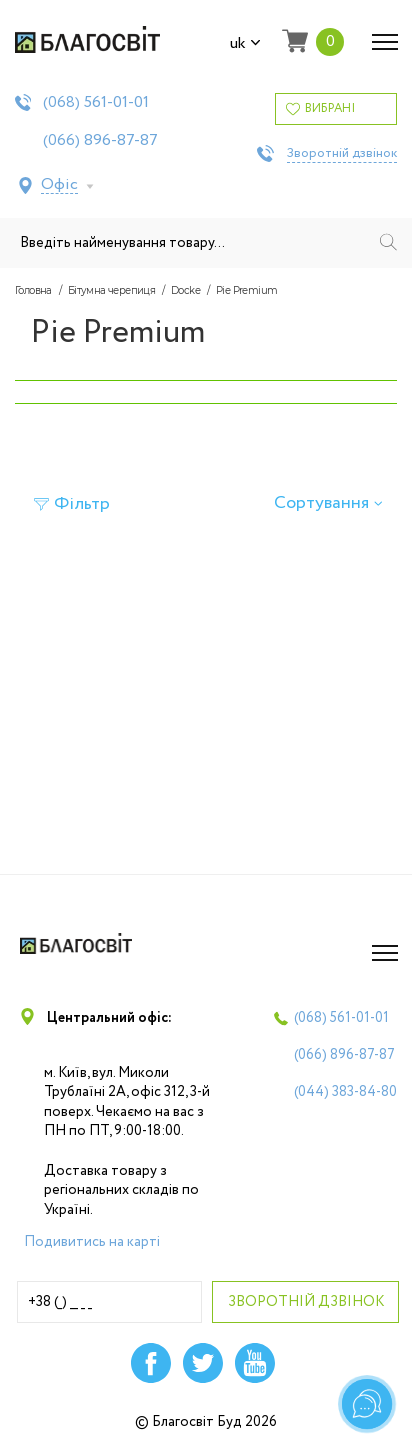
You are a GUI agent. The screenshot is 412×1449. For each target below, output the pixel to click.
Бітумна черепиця (111, 290)
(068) (96, 103)
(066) (100, 141)
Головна (33, 290)
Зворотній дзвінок (342, 154)
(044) (345, 1092)
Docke (185, 290)
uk (245, 44)
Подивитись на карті (92, 1242)
